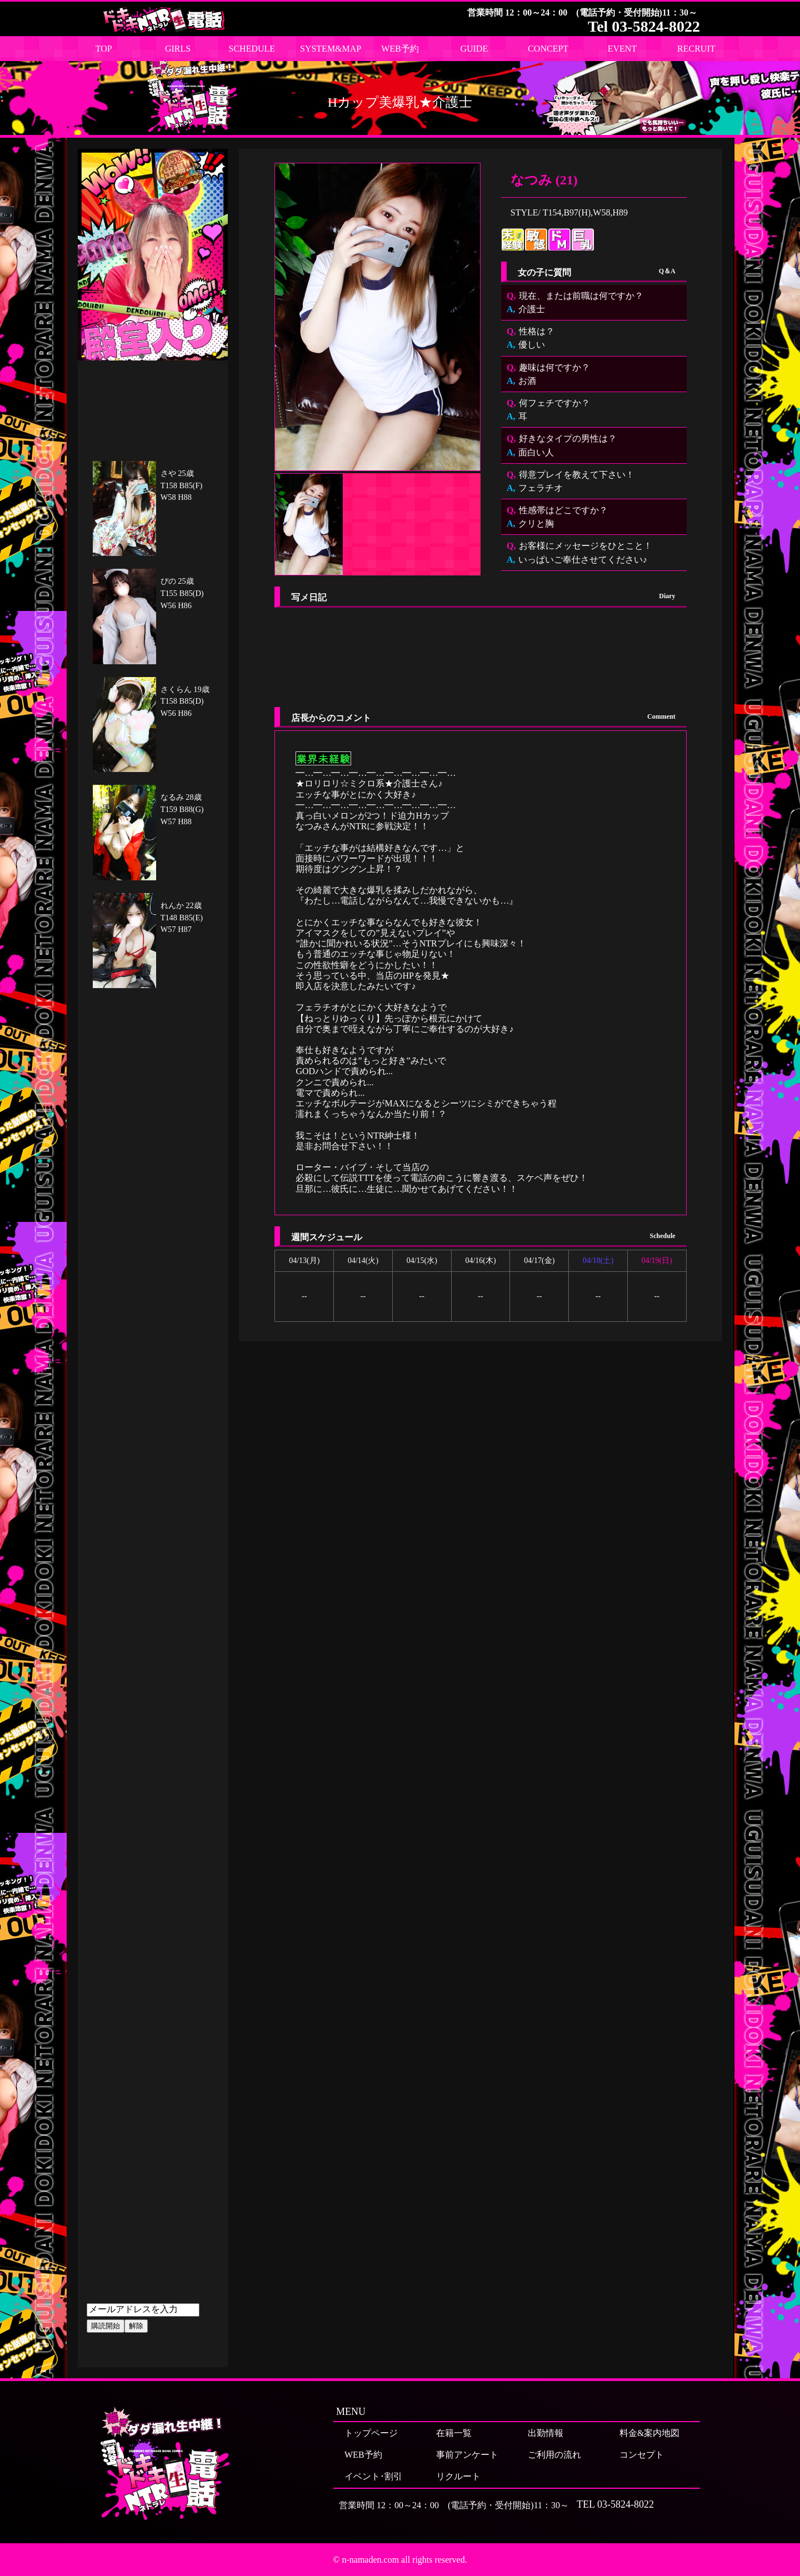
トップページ (371, 2433)
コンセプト (641, 2454)
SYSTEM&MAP (330, 48)
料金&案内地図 (649, 2433)
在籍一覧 (454, 2433)
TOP (104, 48)
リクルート (458, 2476)
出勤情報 (545, 2433)
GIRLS (178, 48)
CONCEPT (548, 48)
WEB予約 (400, 48)
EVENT (622, 48)
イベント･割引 (373, 2476)
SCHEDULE (252, 48)
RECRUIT (696, 48)
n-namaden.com (370, 2559)
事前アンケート (467, 2454)
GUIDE (474, 48)
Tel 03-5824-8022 (644, 26)
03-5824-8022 (625, 2504)
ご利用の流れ (554, 2454)
